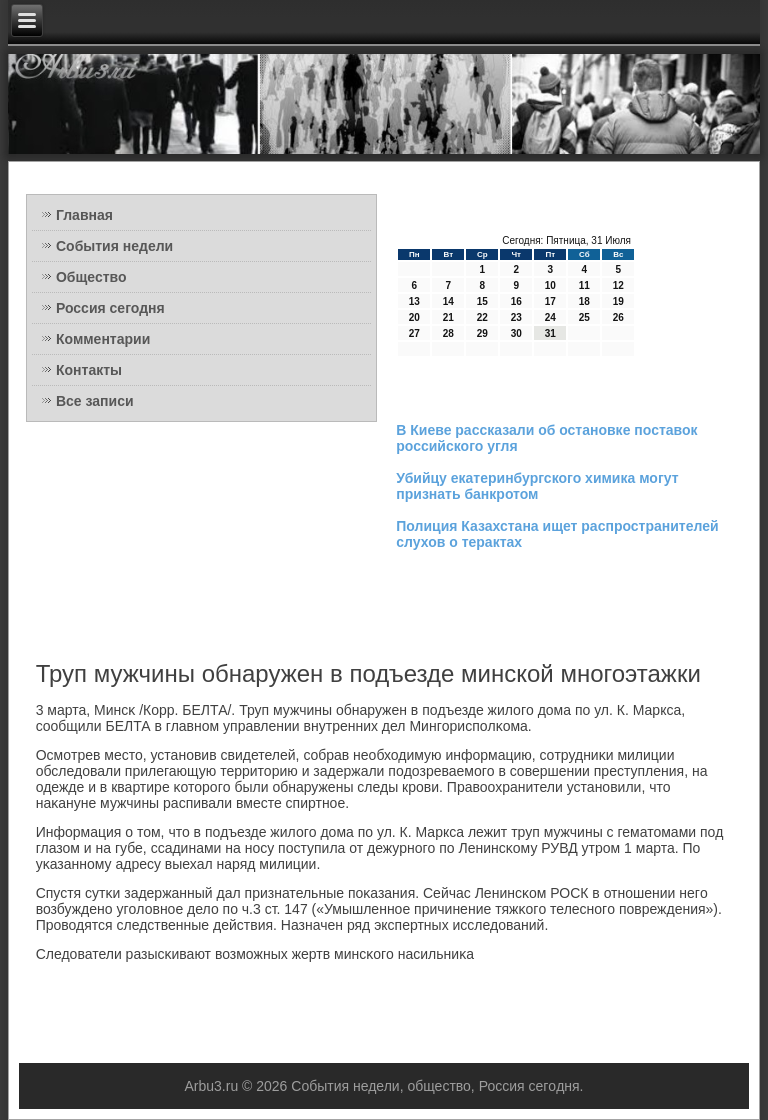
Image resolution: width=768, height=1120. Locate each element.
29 (482, 333)
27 (414, 333)
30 (516, 333)
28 (448, 333)
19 (618, 301)
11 (584, 285)
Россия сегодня (110, 308)
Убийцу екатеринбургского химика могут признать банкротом (537, 486)
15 (482, 301)
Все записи (95, 401)
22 (482, 317)
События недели (114, 246)
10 (550, 285)
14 (448, 301)
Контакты (89, 370)
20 (414, 317)
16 (516, 301)
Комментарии (103, 339)
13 (414, 301)
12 (618, 285)
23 (516, 317)
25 (584, 317)
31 (550, 333)
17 (550, 301)
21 (448, 317)
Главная (84, 215)
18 (584, 301)
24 (550, 317)
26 (618, 317)
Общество (91, 277)
